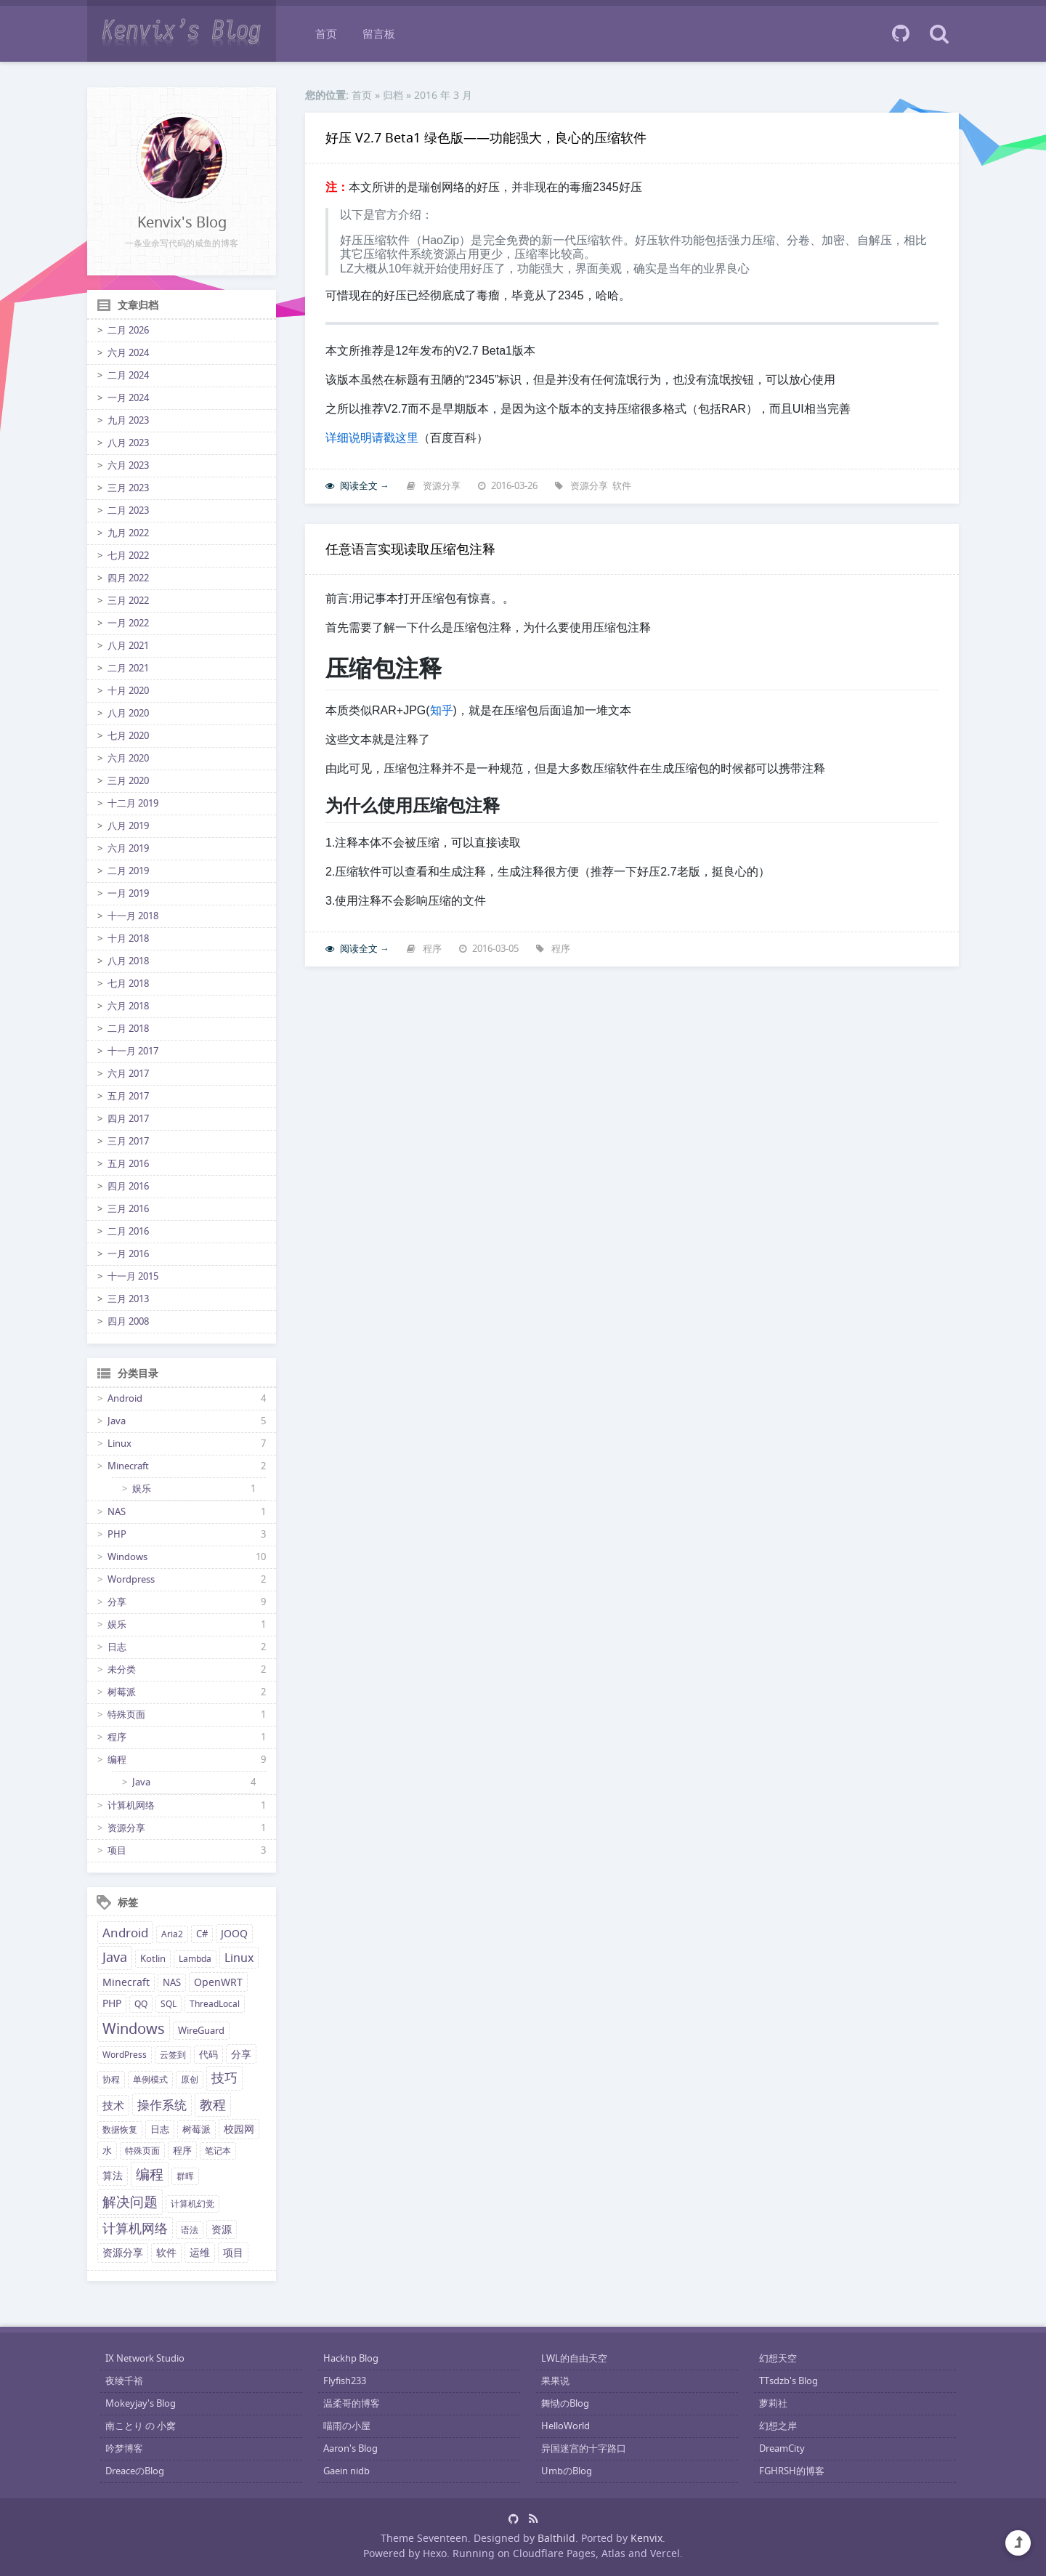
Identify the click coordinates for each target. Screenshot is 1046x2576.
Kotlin (153, 1959)
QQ (140, 2004)
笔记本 (218, 2150)
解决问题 (130, 2201)
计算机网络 (131, 1805)
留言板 (378, 33)
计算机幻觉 (192, 2203)
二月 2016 (128, 1231)
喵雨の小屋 (346, 2426)
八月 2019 (128, 826)
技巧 (224, 2077)
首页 (326, 33)
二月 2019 (128, 871)
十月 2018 (128, 938)
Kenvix (646, 2538)
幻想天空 (778, 2358)
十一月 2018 (133, 916)
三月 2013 (128, 1299)
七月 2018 (128, 983)
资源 (221, 2229)
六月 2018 (128, 1006)
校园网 (239, 2129)
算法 (112, 2175)
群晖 (185, 2176)
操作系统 (162, 2104)
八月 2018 (128, 961)
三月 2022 (128, 600)
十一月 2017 (133, 1051)
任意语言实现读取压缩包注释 (410, 548)
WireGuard (201, 2030)
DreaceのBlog (134, 2471)
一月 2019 (128, 893)
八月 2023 (128, 443)
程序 (117, 1737)
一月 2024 (128, 398)
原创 (189, 2079)
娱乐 (141, 1488)
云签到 (173, 2054)
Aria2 (172, 1934)
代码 (208, 2054)
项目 (117, 1850)
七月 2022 (128, 555)
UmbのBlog (566, 2471)
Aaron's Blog (350, 2448)
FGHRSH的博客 (791, 2471)
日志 (117, 1647)
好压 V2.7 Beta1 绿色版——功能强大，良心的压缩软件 (485, 137)
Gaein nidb (346, 2471)
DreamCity (782, 2448)
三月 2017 (128, 1141)
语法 (189, 2230)
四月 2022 (128, 578)
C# (202, 1934)
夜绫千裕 (124, 2381)
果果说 (555, 2381)
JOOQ (234, 1933)
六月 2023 (128, 465)
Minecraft (128, 1466)
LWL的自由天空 (574, 2358)
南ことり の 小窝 (140, 2426)
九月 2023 (128, 420)
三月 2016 (128, 1209)
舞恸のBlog (565, 2403)
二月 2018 (128, 1028)
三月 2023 (128, 488)
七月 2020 (128, 736)
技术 (113, 2105)
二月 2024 (128, 375)
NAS (117, 1512)
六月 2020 (128, 758)
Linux (119, 1443)
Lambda (195, 1959)
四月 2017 (128, 1119)
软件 (166, 2252)
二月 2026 (128, 330)
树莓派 (122, 1692)
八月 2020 (128, 713)
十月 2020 (128, 691)
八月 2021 (128, 645)
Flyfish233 (344, 2381)
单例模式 (150, 2079)
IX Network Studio (145, 2358)
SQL (169, 2004)
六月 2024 (128, 353)
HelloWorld (565, 2426)
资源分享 (126, 1828)
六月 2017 (128, 1073)
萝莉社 (773, 2403)
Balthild (556, 2538)
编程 (117, 1759)
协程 (111, 2079)
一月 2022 (128, 623)
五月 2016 (128, 1164)
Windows (127, 1557)
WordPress (124, 2054)
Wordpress (131, 1579)
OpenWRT (218, 1982)
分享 (117, 1602)
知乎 (441, 710)
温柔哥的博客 (351, 2403)
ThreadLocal (215, 2004)
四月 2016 (128, 1186)
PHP (117, 1534)
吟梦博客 (124, 2448)
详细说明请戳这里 (371, 438)
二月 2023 (128, 510)
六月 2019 (128, 848)
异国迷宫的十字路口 (583, 2448)
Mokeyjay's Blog (140, 2403)
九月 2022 (128, 533)
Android (125, 1398)
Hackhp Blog (350, 2358)
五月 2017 (128, 1096)
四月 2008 (128, 1321)
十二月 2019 (133, 803)
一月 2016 (128, 1254)
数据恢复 (119, 2129)
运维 (200, 2252)
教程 (213, 2104)
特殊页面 (126, 1714)
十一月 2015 (133, 1276)
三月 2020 (128, 781)
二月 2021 (128, 668)
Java (117, 1421)
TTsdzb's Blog (788, 2381)
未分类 (122, 1669)
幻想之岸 (778, 2426)
